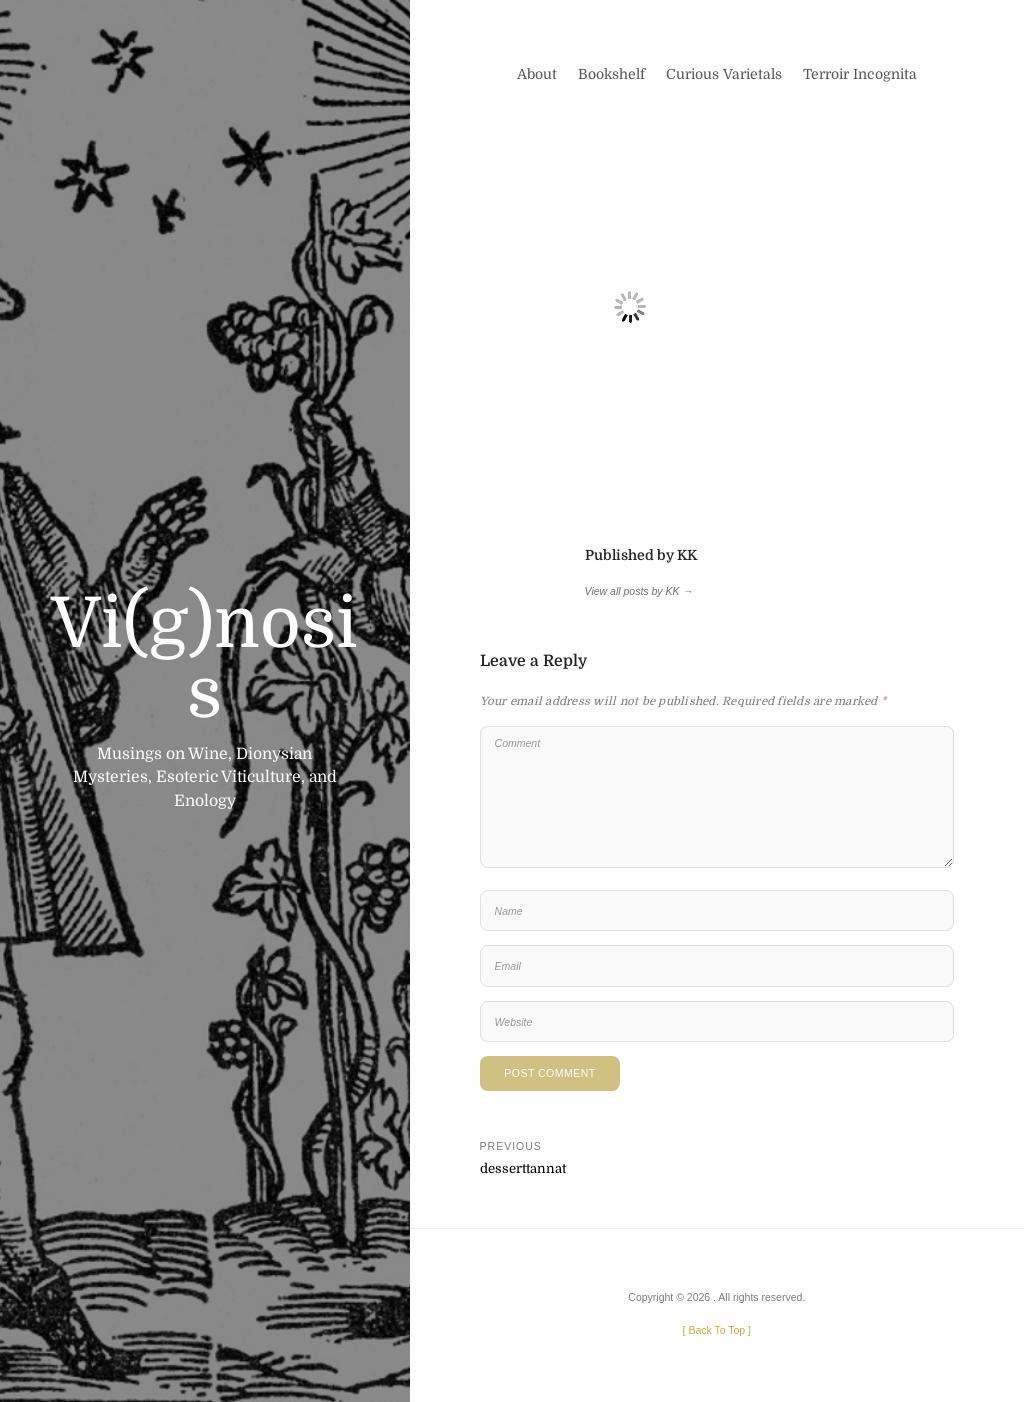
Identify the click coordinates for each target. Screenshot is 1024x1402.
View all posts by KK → (639, 591)
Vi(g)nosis (204, 659)
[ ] (717, 1330)
